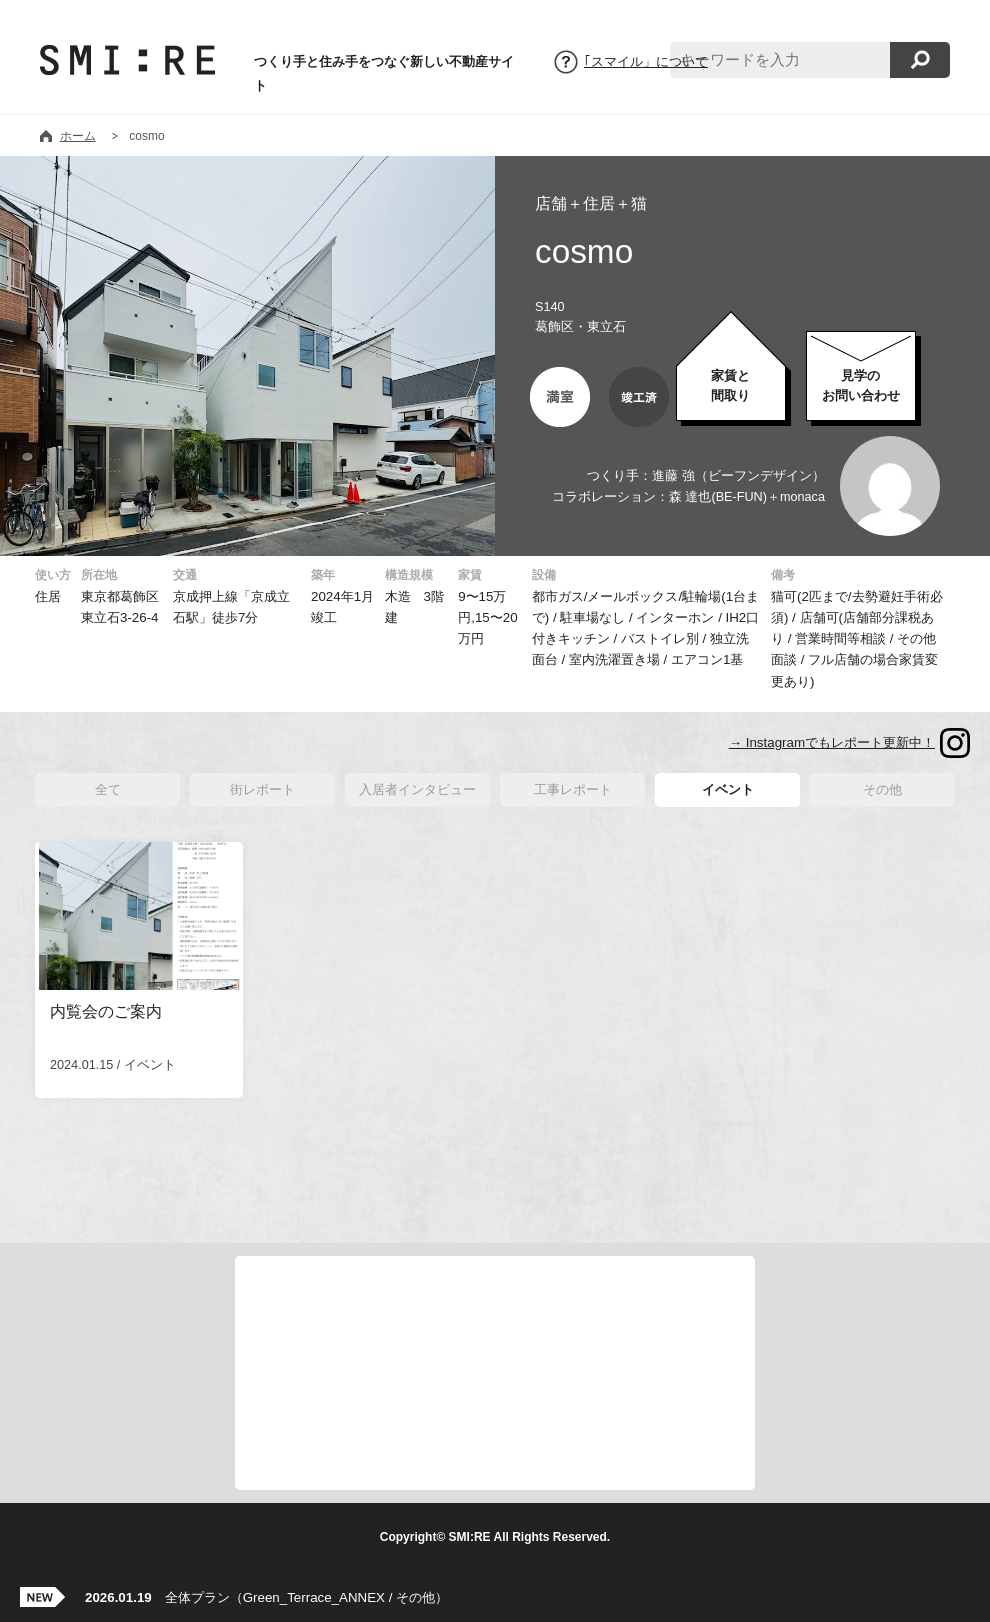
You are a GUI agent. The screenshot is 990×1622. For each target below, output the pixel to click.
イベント (728, 789)
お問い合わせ (861, 385)
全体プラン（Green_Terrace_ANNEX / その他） (266, 1597)
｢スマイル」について (646, 62)
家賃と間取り (730, 385)
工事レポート (573, 789)
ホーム (78, 136)
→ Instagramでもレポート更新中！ (832, 742)
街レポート (262, 789)
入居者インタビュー (417, 789)
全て (108, 789)
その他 (882, 789)
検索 (920, 60)
